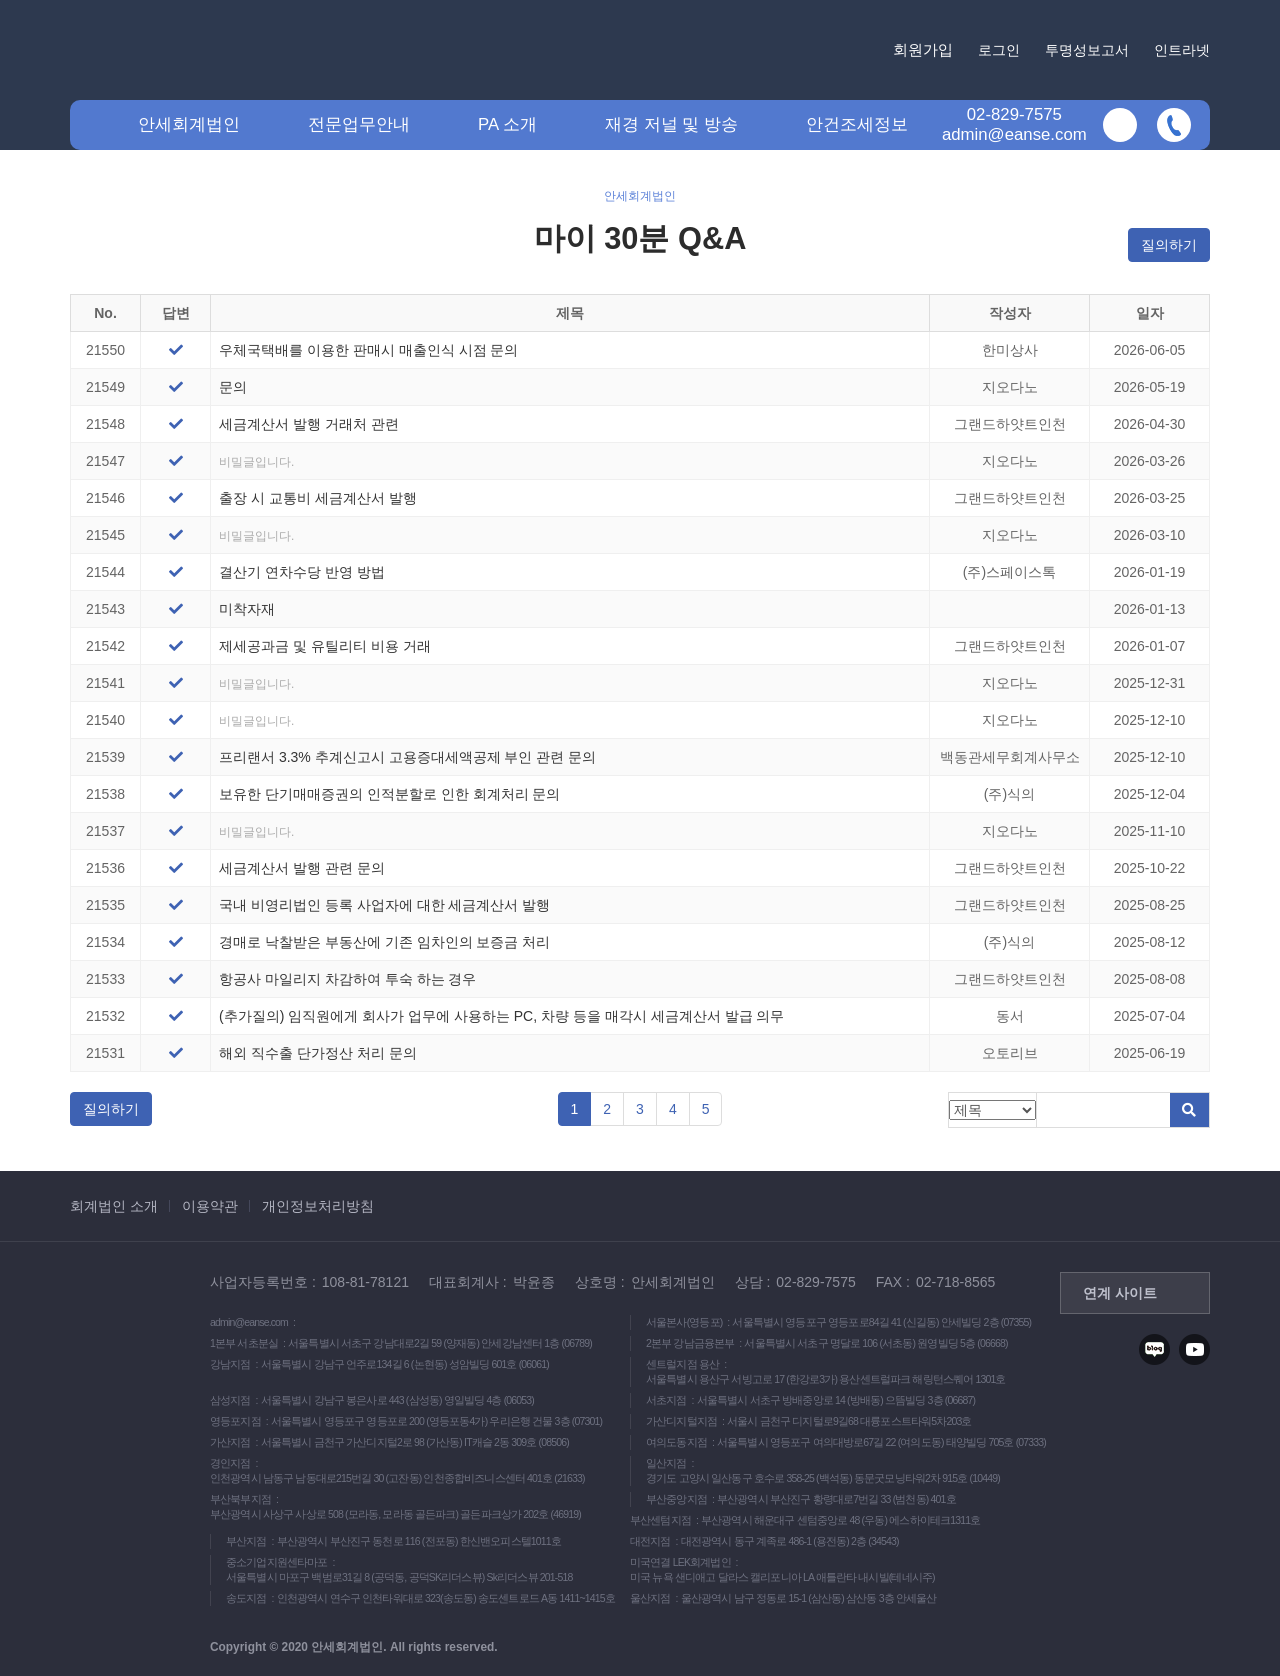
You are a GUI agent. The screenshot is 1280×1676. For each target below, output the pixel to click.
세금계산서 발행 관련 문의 (302, 868)
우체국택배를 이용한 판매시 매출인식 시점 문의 (368, 350)
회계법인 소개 (114, 1206)
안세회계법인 (189, 124)
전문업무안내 (359, 124)
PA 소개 (507, 124)
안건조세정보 (857, 124)
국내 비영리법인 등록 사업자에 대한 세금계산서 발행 (384, 905)
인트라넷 (1182, 50)
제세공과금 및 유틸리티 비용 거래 (325, 646)
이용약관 (210, 1206)
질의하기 (1169, 245)
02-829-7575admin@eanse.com (1014, 124)
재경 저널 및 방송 (671, 124)
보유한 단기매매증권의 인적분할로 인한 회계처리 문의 (389, 794)
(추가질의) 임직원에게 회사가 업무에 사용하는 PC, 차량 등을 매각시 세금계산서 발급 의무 (501, 1016)
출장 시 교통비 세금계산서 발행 (318, 498)
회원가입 (923, 49)
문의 (233, 387)
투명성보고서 (1087, 50)
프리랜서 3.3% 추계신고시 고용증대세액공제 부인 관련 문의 (407, 757)
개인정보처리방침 (318, 1206)
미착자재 (247, 609)
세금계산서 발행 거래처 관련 (309, 424)
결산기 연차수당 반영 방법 (302, 572)
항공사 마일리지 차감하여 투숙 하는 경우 (347, 979)
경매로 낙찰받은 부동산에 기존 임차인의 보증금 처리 (384, 942)
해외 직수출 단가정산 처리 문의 (318, 1053)
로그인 (999, 50)
